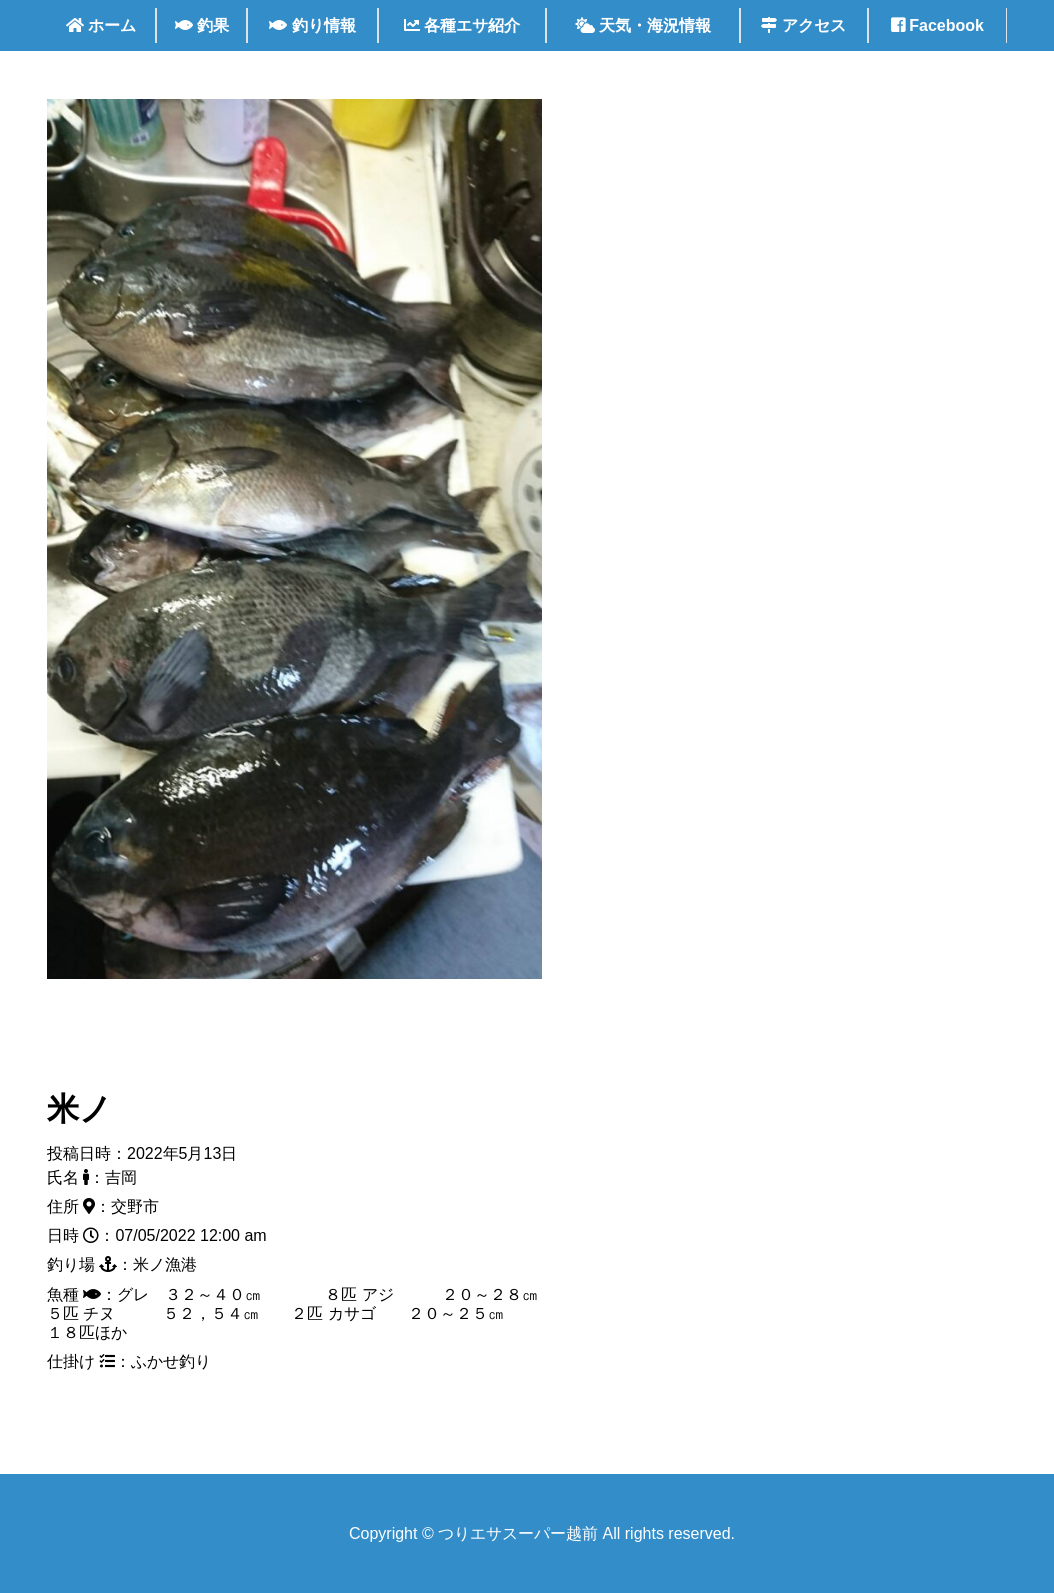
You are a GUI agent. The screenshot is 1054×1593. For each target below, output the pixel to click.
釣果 (202, 25)
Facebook (937, 25)
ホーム (101, 25)
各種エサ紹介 (462, 25)
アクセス (803, 25)
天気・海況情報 (643, 25)
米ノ (79, 1109)
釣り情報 (312, 25)
